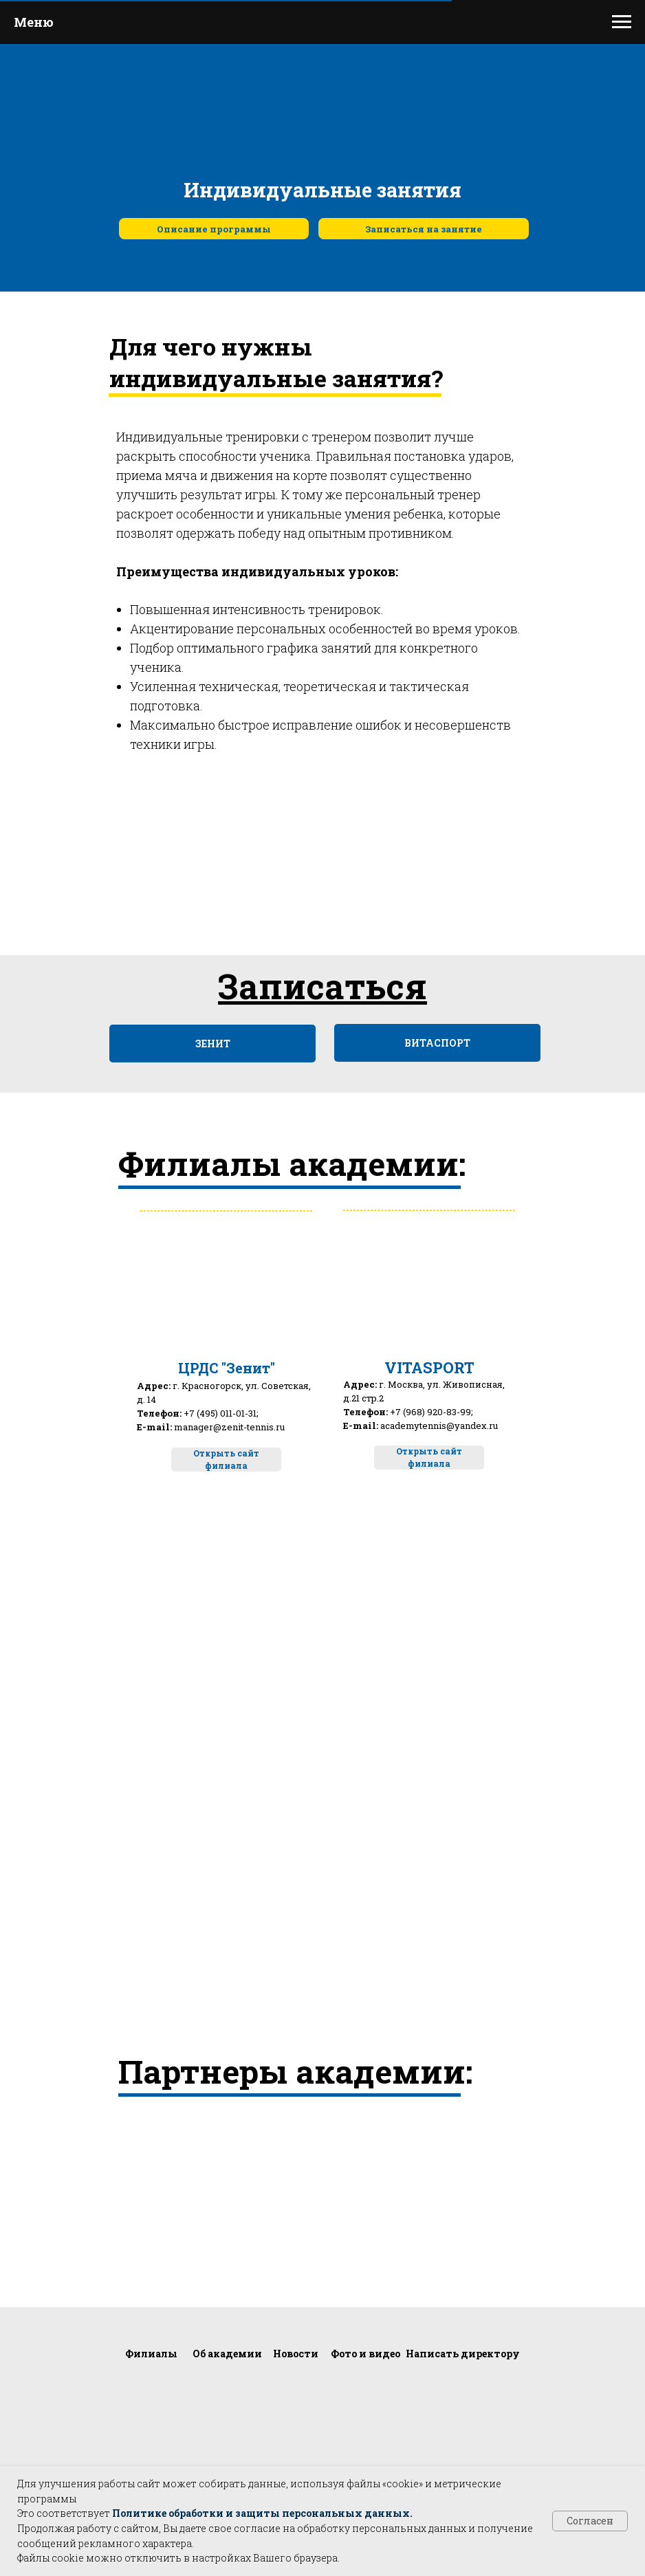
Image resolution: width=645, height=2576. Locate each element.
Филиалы (151, 2353)
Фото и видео (365, 2353)
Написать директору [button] (463, 2353)
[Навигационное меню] (621, 22)
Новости (295, 2353)
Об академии (227, 2353)
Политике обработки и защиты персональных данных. (262, 2513)
